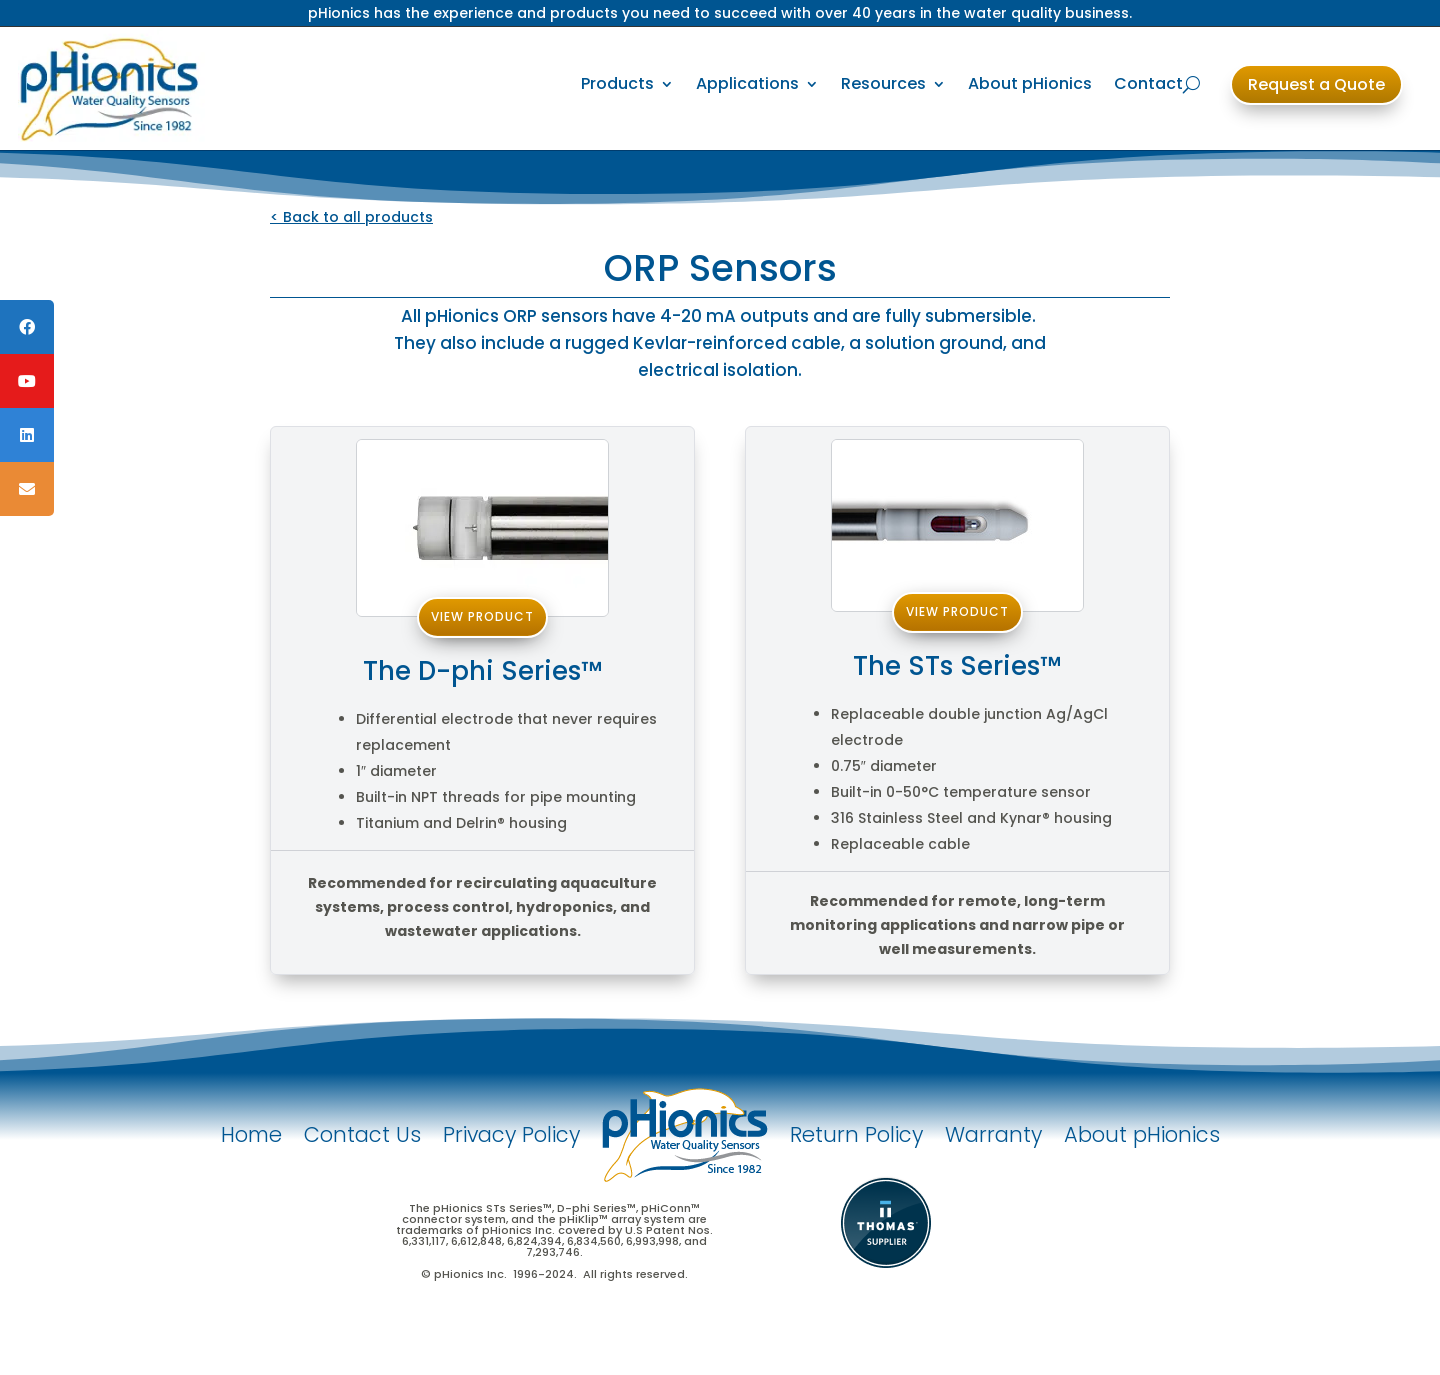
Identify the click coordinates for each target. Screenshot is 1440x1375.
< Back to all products (351, 217)
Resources (883, 83)
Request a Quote (1316, 84)
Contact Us (362, 1134)
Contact (1148, 83)
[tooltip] (27, 327)
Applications (747, 83)
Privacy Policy (511, 1134)
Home (251, 1134)
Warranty (993, 1134)
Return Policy (856, 1134)
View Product (482, 616)
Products (617, 83)
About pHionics (1030, 83)
